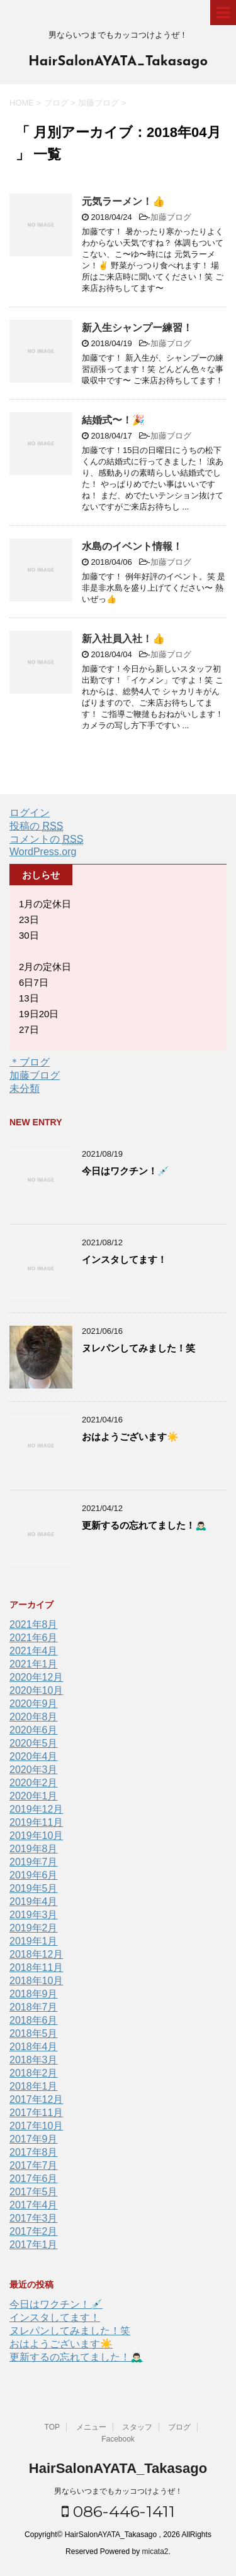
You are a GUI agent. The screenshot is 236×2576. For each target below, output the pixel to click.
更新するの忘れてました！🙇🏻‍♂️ (144, 1525)
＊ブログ (29, 1062)
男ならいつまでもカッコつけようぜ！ (118, 2491)
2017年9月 (33, 2139)
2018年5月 (33, 2033)
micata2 (155, 2551)
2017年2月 (33, 2231)
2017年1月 (33, 2244)
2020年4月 (33, 1756)
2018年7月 (33, 2007)
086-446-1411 (118, 2511)
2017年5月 (33, 2191)
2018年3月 (33, 2060)
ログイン (29, 812)
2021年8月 (33, 1624)
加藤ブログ (170, 217)
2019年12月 (36, 1809)
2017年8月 (33, 2152)
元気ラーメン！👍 (123, 201)
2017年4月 (33, 2205)
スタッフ (137, 2427)
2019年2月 (33, 1928)
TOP (52, 2427)
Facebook (118, 2439)
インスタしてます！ (124, 1259)
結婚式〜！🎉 (113, 420)
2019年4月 (33, 1901)
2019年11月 (36, 1822)
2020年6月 (33, 1730)
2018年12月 (36, 1954)
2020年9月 (33, 1703)
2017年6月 (33, 2178)
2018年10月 (36, 1980)
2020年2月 (33, 1782)
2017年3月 (33, 2218)
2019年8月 (33, 1848)
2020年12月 (36, 1677)
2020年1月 (33, 1796)
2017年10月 (36, 2125)
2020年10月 (36, 1690)
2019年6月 (33, 1875)
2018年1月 (33, 2086)
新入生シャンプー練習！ (137, 327)
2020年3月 (33, 1769)
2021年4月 (33, 1650)
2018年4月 (33, 2046)
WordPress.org (42, 851)
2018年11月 (36, 1967)
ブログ (179, 2427)
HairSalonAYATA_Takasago (118, 62)
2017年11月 (36, 2112)
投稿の (36, 826)
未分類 (24, 1088)
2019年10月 (36, 1835)
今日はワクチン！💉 (125, 1170)
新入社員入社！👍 (123, 638)
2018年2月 (33, 2073)
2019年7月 (33, 1862)
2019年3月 (33, 1914)
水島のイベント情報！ (132, 546)
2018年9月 (33, 1994)
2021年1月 (33, 1664)
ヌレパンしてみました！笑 (138, 1348)
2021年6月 (33, 1637)
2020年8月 (33, 1716)
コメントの (46, 839)
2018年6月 (33, 2020)
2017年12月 (36, 2099)
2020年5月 (33, 1743)
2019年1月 (33, 1941)
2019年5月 (33, 1888)
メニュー (91, 2427)
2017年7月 (33, 2165)
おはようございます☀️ (130, 1436)
